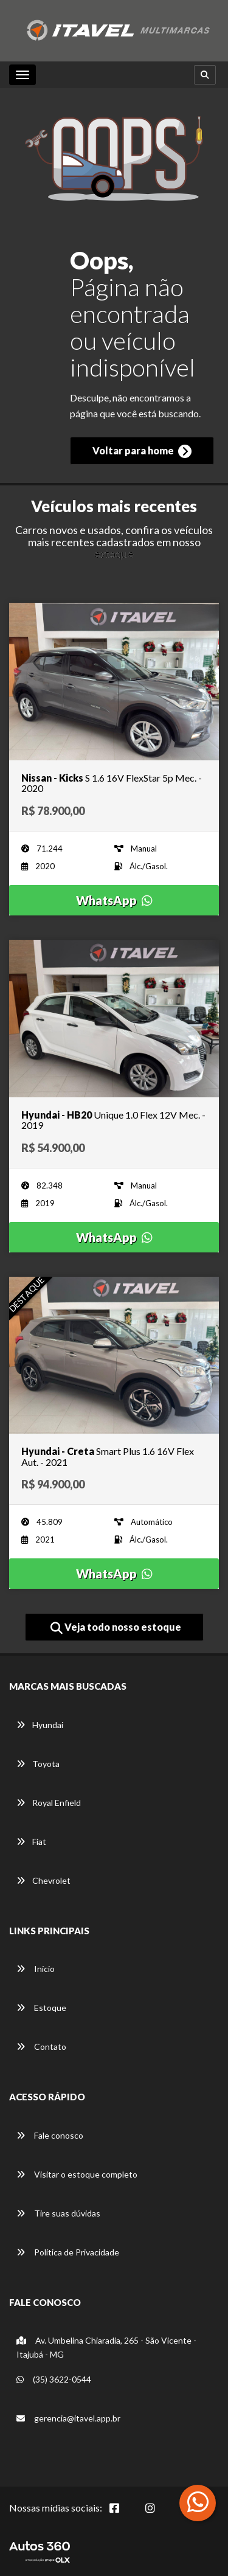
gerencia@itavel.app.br (68, 2418)
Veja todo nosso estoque (115, 1627)
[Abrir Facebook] (124, 2514)
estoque (114, 553)
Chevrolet (43, 1880)
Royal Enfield (48, 1802)
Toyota (38, 1763)
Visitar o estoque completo (76, 2174)
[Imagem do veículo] (114, 681)
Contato (41, 2046)
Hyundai (39, 1725)
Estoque (41, 2007)
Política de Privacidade (67, 2252)
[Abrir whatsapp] (198, 2501)
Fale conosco (49, 2135)
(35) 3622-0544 (53, 2379)
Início (35, 1968)
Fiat (31, 1841)
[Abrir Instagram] (159, 2514)
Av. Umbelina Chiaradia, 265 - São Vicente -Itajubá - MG (106, 2347)
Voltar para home (142, 451)
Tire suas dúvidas (58, 2213)
